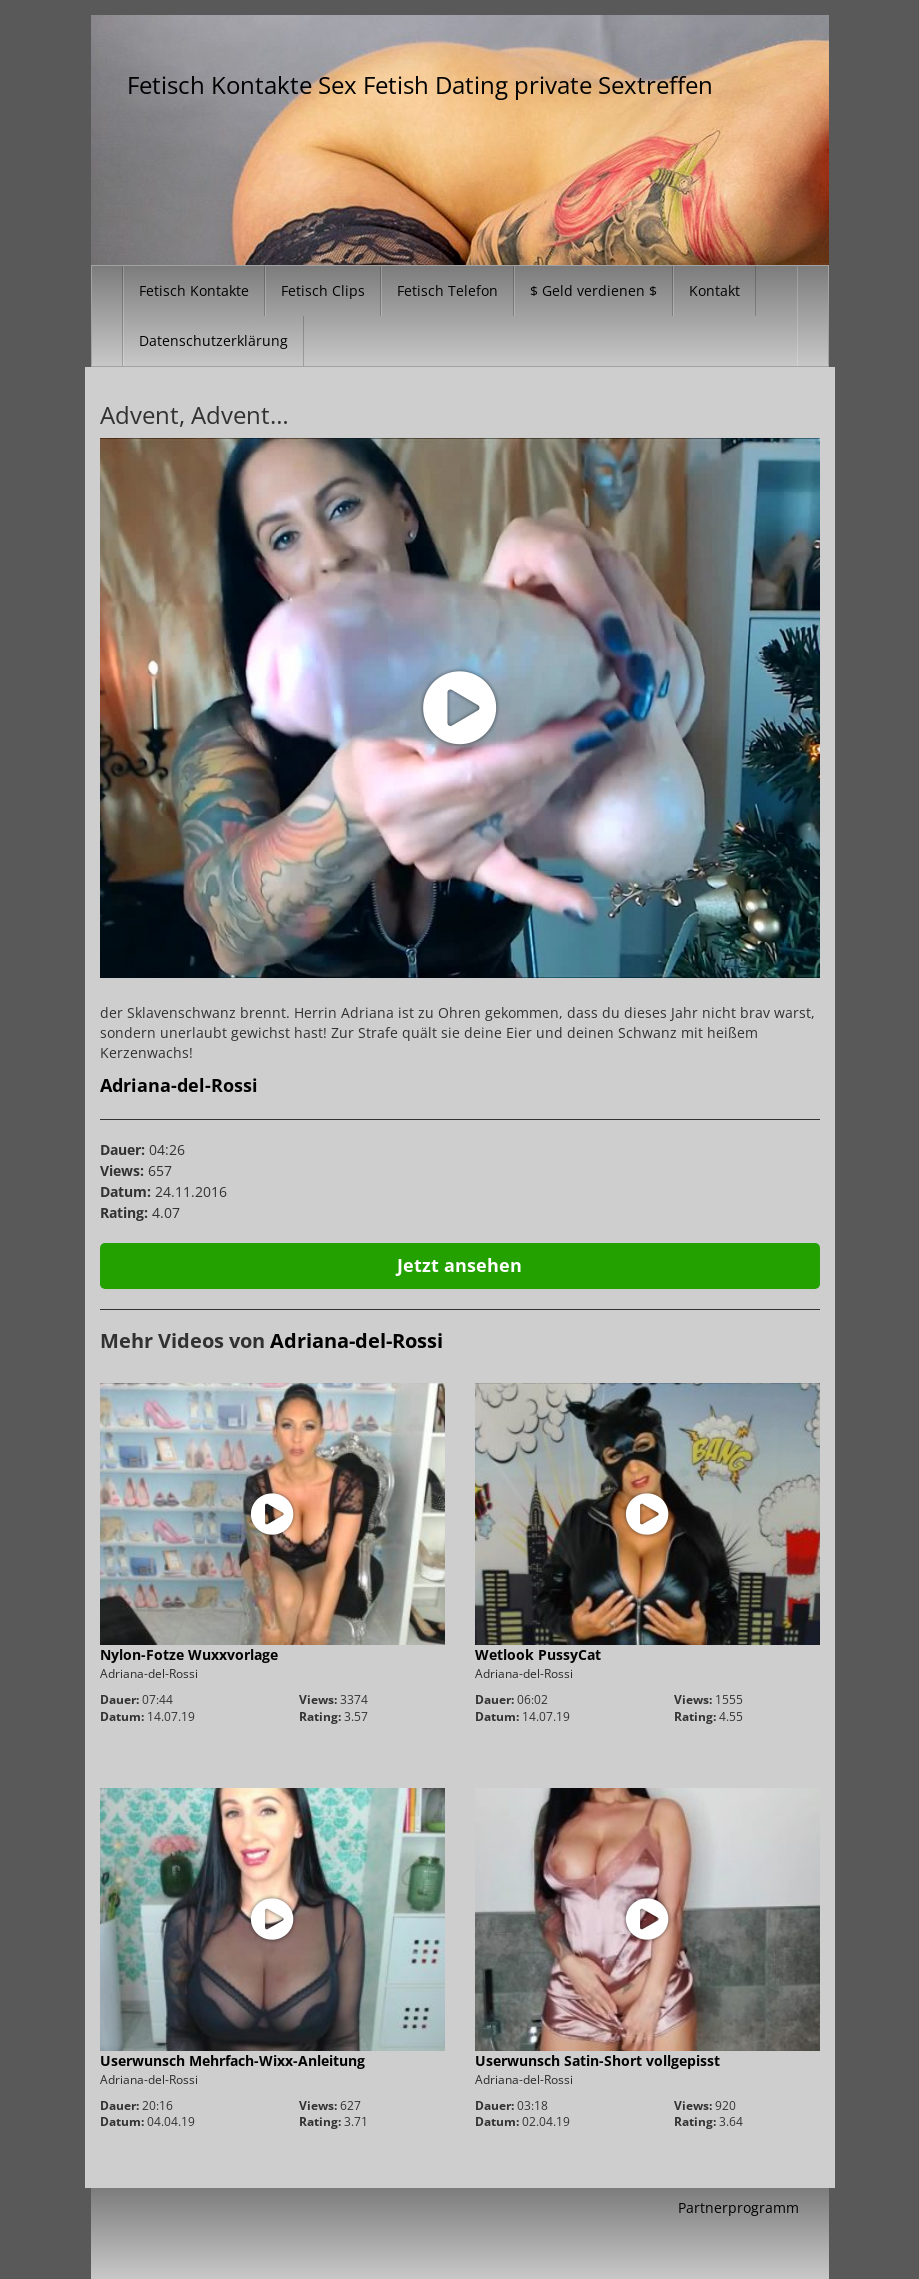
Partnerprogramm (738, 2207)
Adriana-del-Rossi (179, 1085)
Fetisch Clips (323, 290)
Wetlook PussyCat (538, 1654)
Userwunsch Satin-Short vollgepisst (597, 2060)
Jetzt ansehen (459, 1265)
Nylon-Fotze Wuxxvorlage (189, 1654)
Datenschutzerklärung (213, 340)
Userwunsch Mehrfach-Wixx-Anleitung (232, 2060)
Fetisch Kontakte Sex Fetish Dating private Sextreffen (420, 84)
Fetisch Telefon (447, 290)
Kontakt (714, 290)
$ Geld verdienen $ (593, 290)
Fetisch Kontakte (194, 290)
